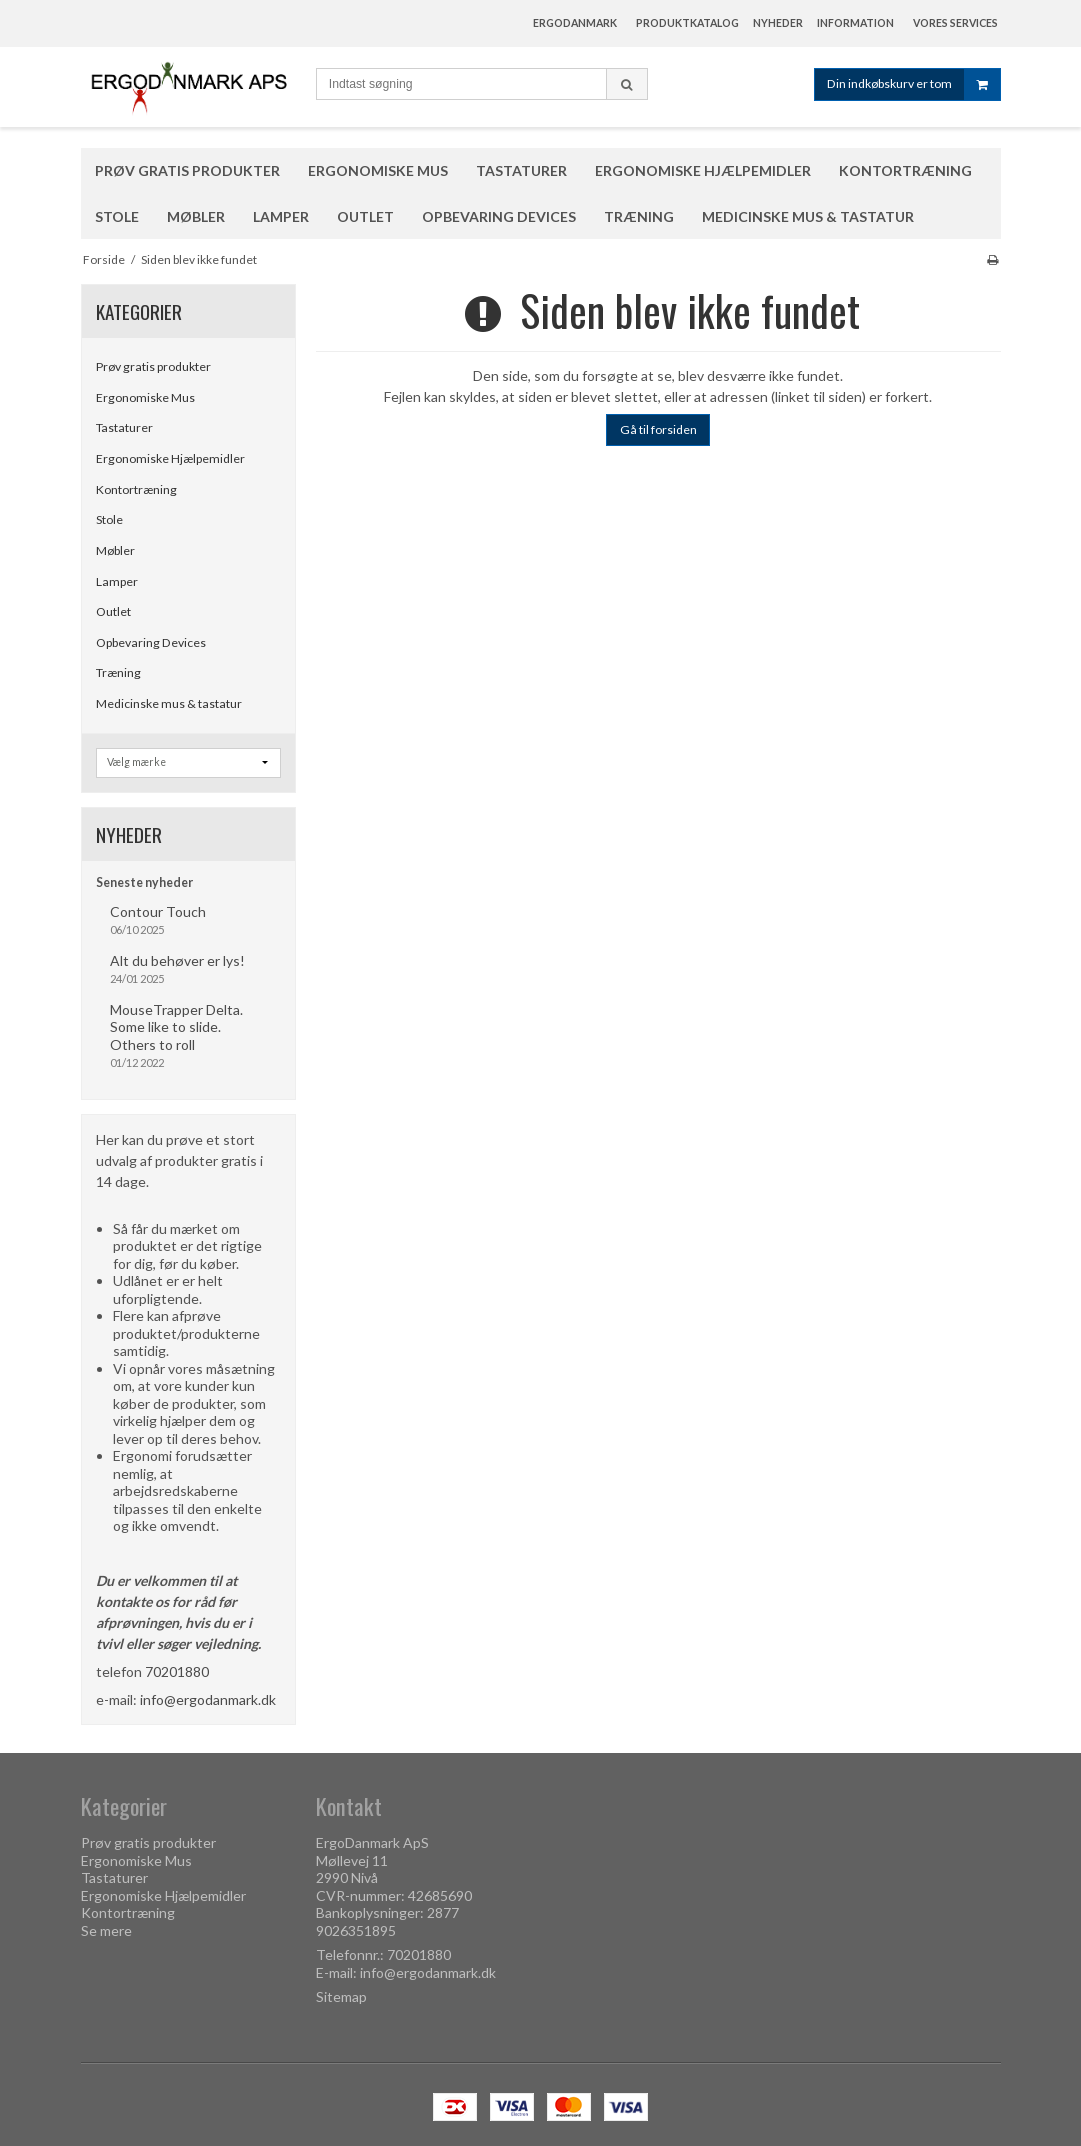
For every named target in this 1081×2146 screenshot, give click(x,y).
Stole (109, 519)
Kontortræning (136, 489)
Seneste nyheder (144, 882)
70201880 (177, 1671)
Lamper (117, 581)
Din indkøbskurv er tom (913, 84)
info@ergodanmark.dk (208, 1699)
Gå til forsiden (658, 429)
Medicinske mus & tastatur (169, 703)
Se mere (106, 1930)
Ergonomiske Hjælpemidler (170, 458)
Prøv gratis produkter (153, 366)
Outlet (113, 611)
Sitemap (341, 1996)
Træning (118, 672)
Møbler (115, 550)
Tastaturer (124, 427)
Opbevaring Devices (151, 642)
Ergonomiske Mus (145, 397)
